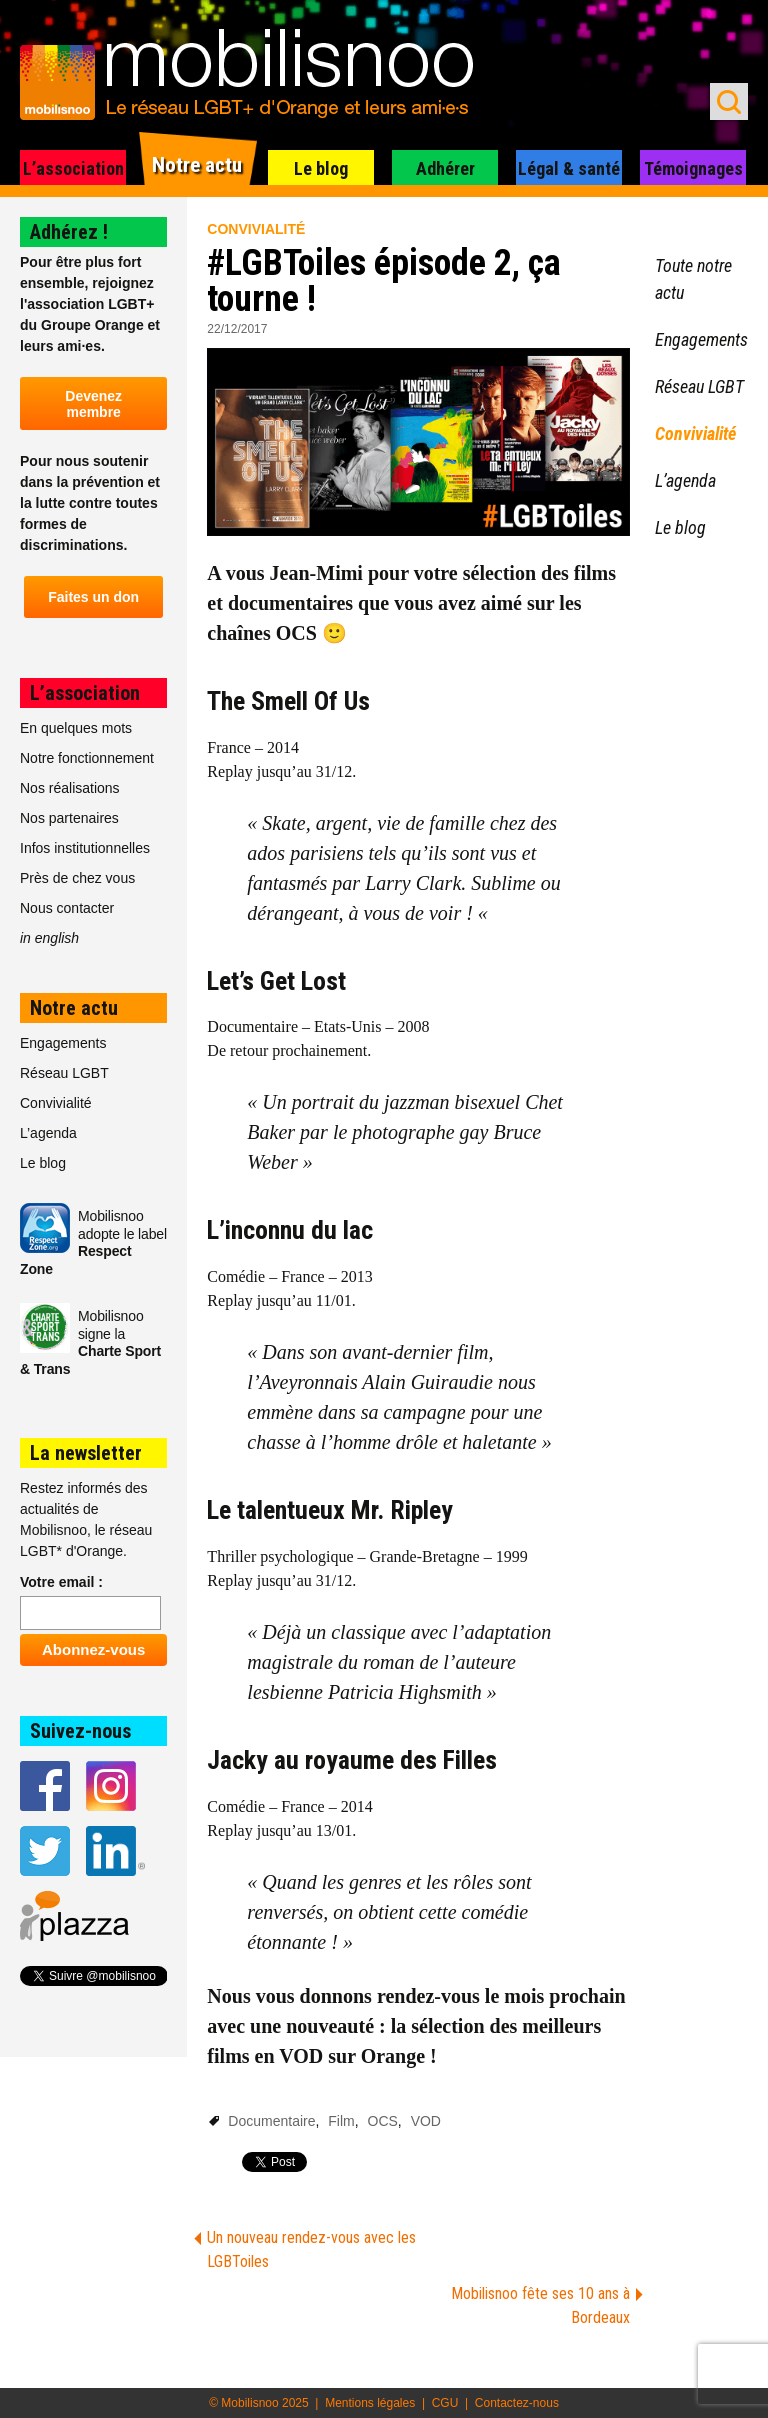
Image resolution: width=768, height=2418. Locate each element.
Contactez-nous (517, 2403)
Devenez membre (93, 404)
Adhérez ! (69, 232)
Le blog (321, 168)
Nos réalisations (70, 788)
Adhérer (445, 168)
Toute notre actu (693, 279)
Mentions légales (370, 2403)
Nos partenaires (69, 818)
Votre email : (61, 1582)
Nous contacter (67, 908)
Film (341, 2121)
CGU (445, 2403)
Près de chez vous (77, 878)
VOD (426, 2121)
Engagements (63, 1043)
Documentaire (271, 2121)
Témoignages (693, 168)
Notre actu (197, 165)
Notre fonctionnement (87, 758)
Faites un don (93, 597)
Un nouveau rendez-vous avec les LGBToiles (311, 2249)
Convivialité (256, 229)
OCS (383, 2121)
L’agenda (48, 1133)
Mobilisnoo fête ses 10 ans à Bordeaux (540, 2305)
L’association (73, 168)
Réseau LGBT (64, 1073)
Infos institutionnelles (85, 848)
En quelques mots (76, 728)
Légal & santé (569, 168)
